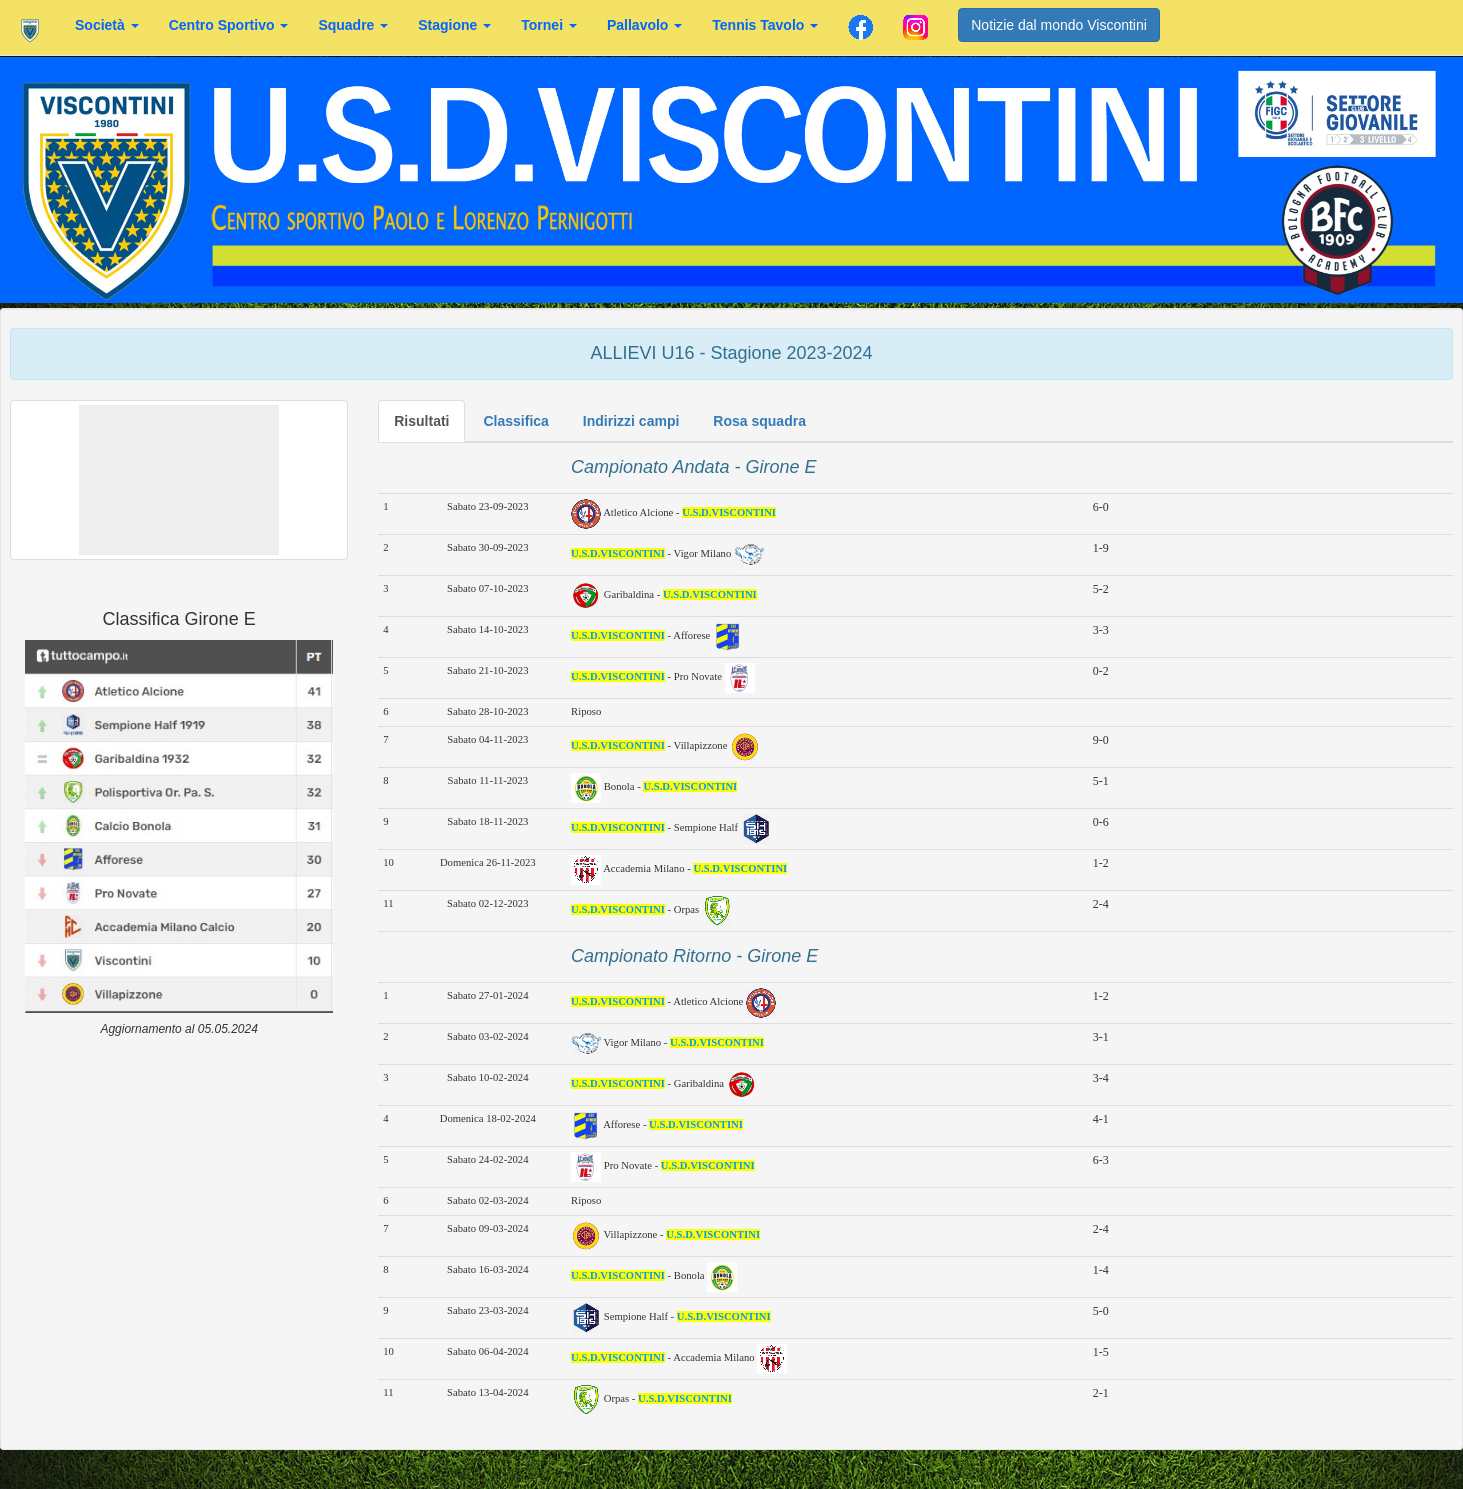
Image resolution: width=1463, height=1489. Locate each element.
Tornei (549, 25)
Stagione (454, 25)
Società (107, 25)
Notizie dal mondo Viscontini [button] (1059, 25)
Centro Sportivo (229, 25)
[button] (179, 480)
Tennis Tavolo (765, 25)
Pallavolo (644, 25)
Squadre (353, 25)
